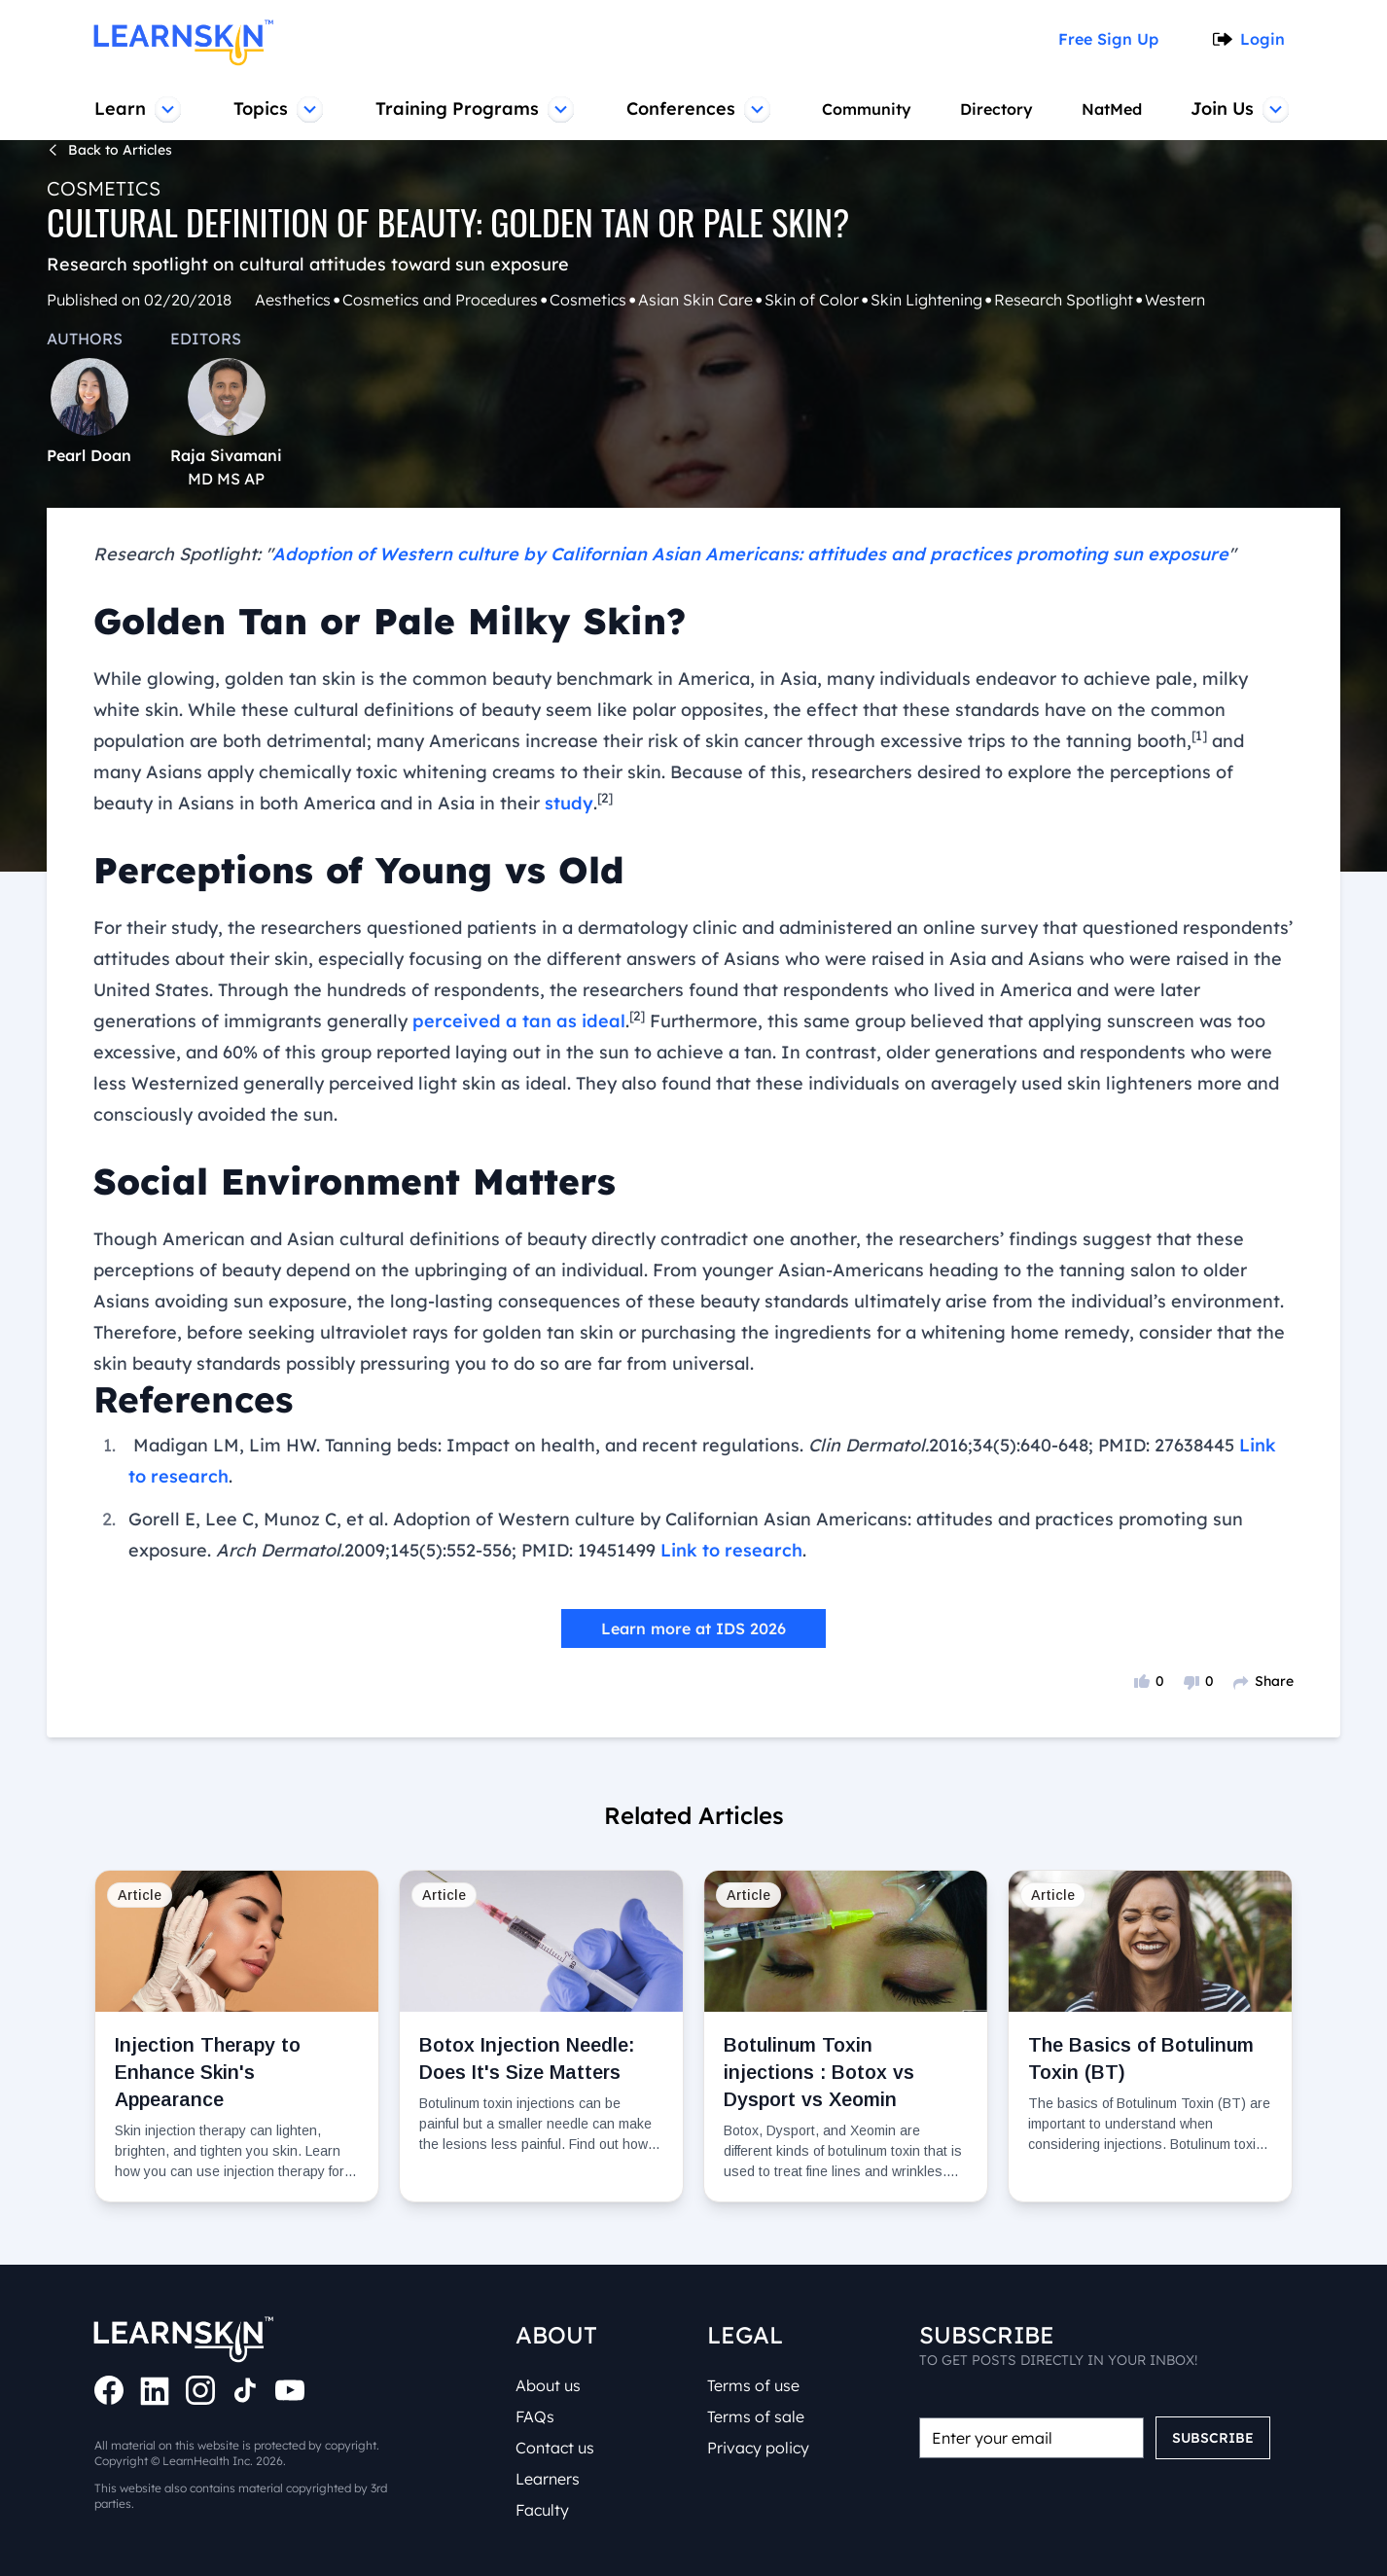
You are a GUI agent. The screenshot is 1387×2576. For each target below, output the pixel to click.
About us (551, 2385)
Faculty (543, 2510)
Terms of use (757, 2385)
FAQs (537, 2416)
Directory (995, 109)
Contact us (556, 2447)
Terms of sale (758, 2416)
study (219, 803)
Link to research (710, 1519)
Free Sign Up (1114, 39)
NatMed (1114, 109)
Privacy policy (758, 2447)
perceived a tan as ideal (371, 1021)
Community (864, 109)
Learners (550, 2478)
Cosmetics (99, 188)
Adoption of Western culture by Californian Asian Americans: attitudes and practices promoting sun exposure (682, 554)
